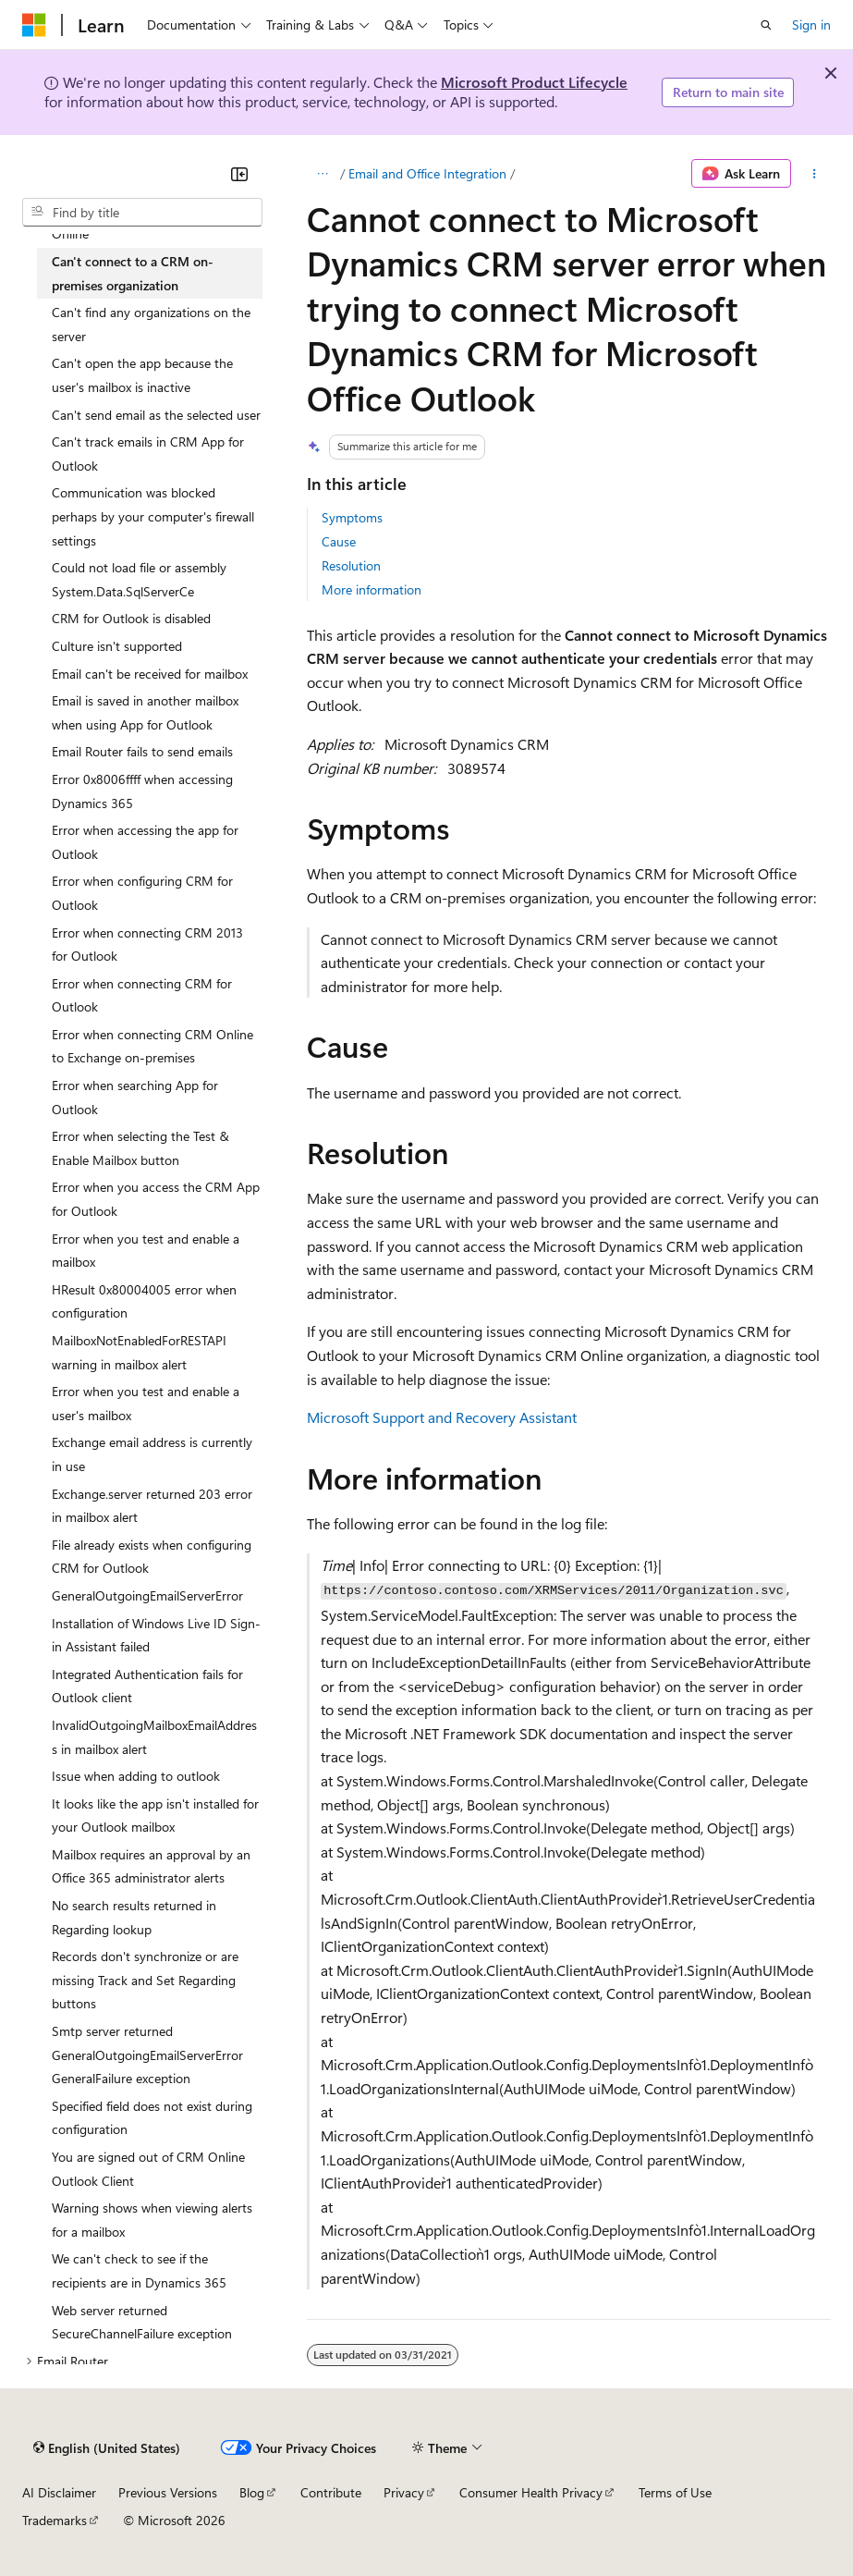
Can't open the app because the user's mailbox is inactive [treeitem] (142, 375)
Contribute (330, 2492)
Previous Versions (167, 2492)
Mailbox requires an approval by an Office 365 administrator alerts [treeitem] (151, 1866)
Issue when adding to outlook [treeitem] (136, 1776)
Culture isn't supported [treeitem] (117, 646)
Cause (339, 541)
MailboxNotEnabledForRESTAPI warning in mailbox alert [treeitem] (139, 1352)
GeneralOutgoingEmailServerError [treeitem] (147, 1595)
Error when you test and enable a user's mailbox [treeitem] (145, 1403)
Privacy (404, 2492)
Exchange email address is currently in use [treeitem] (152, 1454)
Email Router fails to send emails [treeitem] (142, 751)
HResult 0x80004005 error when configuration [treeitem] (144, 1301)
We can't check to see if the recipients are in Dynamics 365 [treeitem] (139, 2270)
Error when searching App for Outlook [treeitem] (135, 1097)
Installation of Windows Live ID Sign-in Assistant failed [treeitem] (156, 1635)
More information (371, 589)
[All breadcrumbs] (323, 174)
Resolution (351, 565)
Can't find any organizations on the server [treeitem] (151, 324)
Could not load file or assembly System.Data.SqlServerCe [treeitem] (139, 579)
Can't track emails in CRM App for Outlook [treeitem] (148, 453)
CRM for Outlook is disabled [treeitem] (131, 618)
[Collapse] (239, 173)
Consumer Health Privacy (531, 2492)
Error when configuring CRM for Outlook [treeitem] (142, 893)
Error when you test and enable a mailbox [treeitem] (145, 1250)
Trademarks (54, 2520)
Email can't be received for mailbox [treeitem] (150, 673)
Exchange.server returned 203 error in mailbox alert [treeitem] (152, 1506)
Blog (251, 2492)
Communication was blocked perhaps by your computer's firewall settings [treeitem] (153, 516)
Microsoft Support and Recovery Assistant (442, 1417)
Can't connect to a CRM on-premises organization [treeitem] (132, 273)
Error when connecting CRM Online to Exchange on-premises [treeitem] (152, 1046)
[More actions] (814, 174)
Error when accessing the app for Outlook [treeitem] (145, 842)
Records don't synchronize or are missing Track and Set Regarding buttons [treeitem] (145, 1979)
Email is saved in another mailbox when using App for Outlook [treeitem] (145, 712)
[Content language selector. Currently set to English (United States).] (106, 2448)
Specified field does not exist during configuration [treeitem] (152, 2118)
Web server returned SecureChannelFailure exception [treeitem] (142, 2322)
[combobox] (142, 212)
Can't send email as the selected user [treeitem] (156, 414)
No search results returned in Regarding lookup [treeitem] (134, 1917)
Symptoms (352, 517)
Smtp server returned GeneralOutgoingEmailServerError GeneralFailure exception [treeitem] (147, 2054)
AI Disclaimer (59, 2492)
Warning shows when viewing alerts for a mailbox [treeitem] (152, 2219)
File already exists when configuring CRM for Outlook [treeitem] (151, 1556)
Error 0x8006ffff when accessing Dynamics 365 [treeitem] (142, 791)
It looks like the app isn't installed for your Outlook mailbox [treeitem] (155, 1815)
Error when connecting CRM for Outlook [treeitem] (142, 995)
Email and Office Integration (427, 173)
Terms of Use (675, 2492)
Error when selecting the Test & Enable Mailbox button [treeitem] (140, 1148)
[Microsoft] (34, 25)
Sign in (811, 24)
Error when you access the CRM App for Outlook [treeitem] (156, 1199)
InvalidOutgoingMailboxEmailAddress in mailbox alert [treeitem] (154, 1737)
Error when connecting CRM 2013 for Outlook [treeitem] (147, 944)
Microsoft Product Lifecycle (534, 82)
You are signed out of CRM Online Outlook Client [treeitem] (148, 2169)
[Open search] (766, 25)
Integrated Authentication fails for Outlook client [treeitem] (147, 1686)
